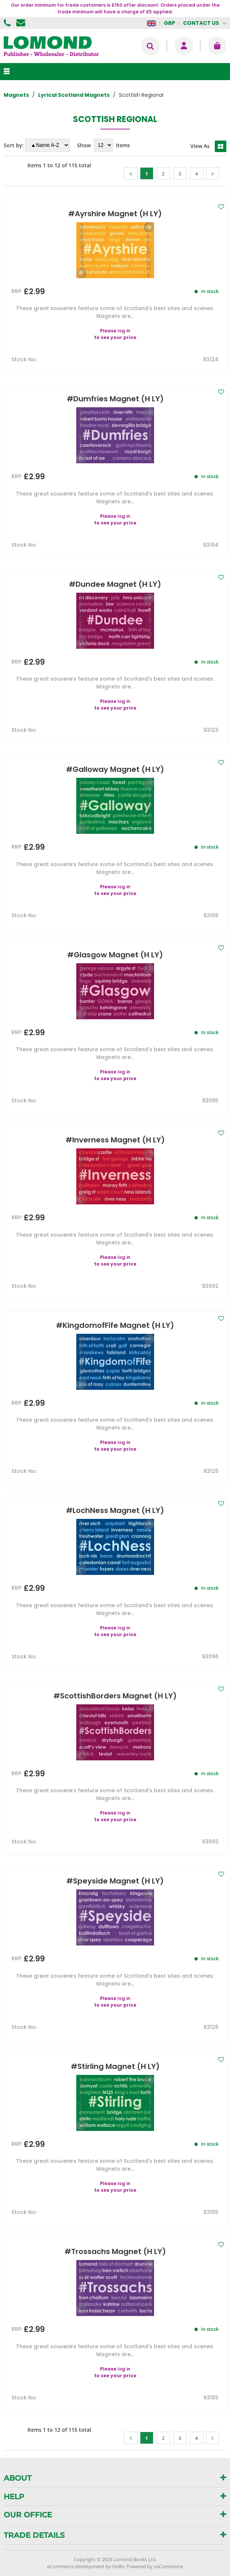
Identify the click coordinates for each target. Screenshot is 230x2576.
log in (123, 331)
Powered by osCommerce (154, 2566)
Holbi (118, 2566)
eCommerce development (75, 2566)
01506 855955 (8, 23)
